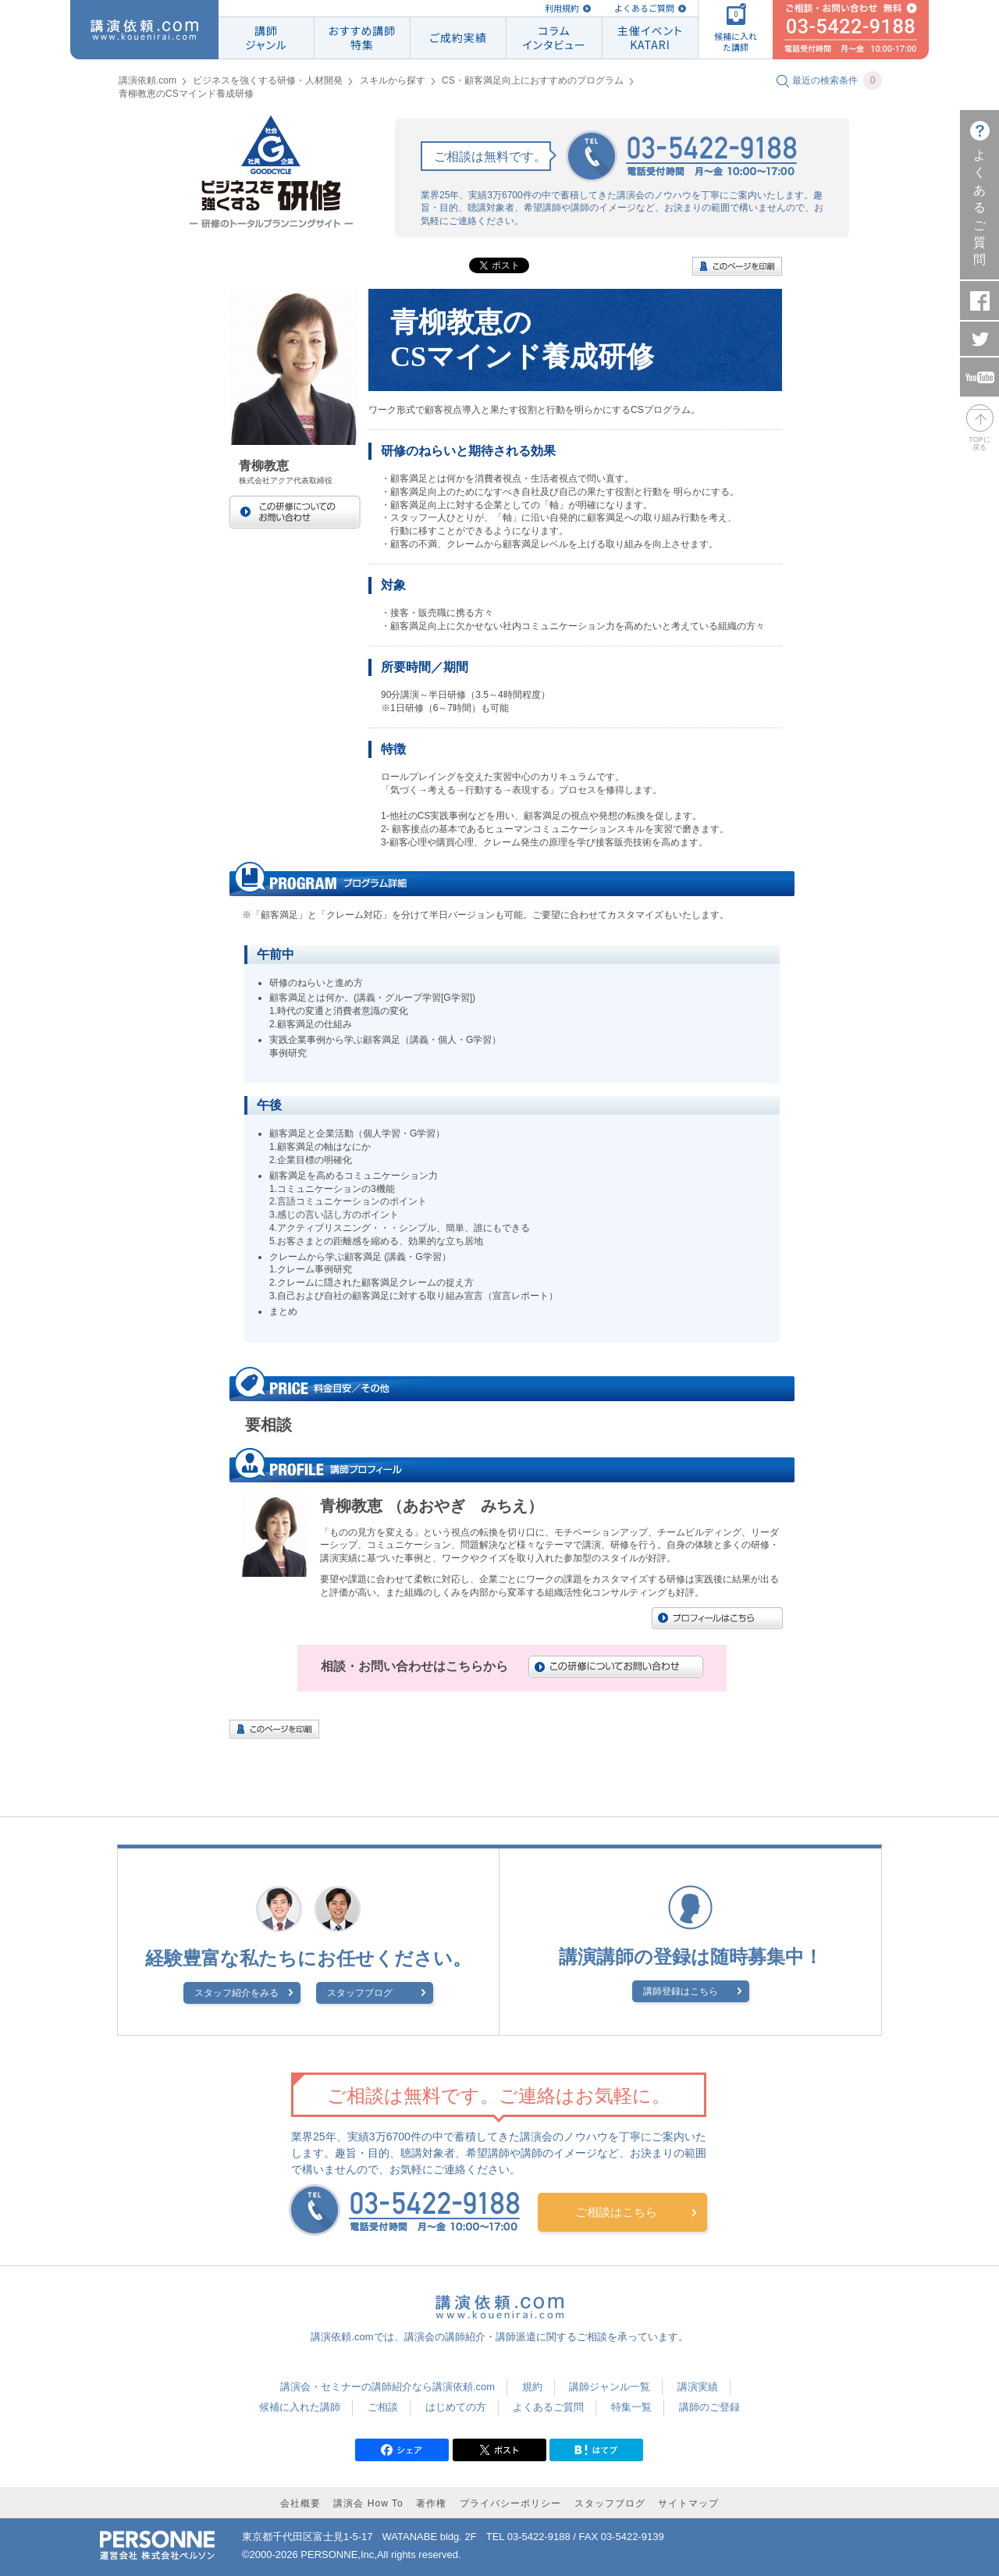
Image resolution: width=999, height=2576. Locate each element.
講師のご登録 (709, 2407)
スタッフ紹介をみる (236, 1992)
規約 (532, 2387)
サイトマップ (688, 2503)
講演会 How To (368, 2503)
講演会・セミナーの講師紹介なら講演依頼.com (387, 2387)
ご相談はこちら (616, 2211)
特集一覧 (631, 2407)
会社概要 (300, 2503)
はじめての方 (455, 2407)
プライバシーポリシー (510, 2503)
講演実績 (697, 2387)
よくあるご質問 (644, 8)
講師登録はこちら (680, 1991)
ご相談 (383, 2407)
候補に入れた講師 (299, 2407)
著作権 (431, 2503)
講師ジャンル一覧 (609, 2387)
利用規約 (562, 8)
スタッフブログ (360, 1992)
